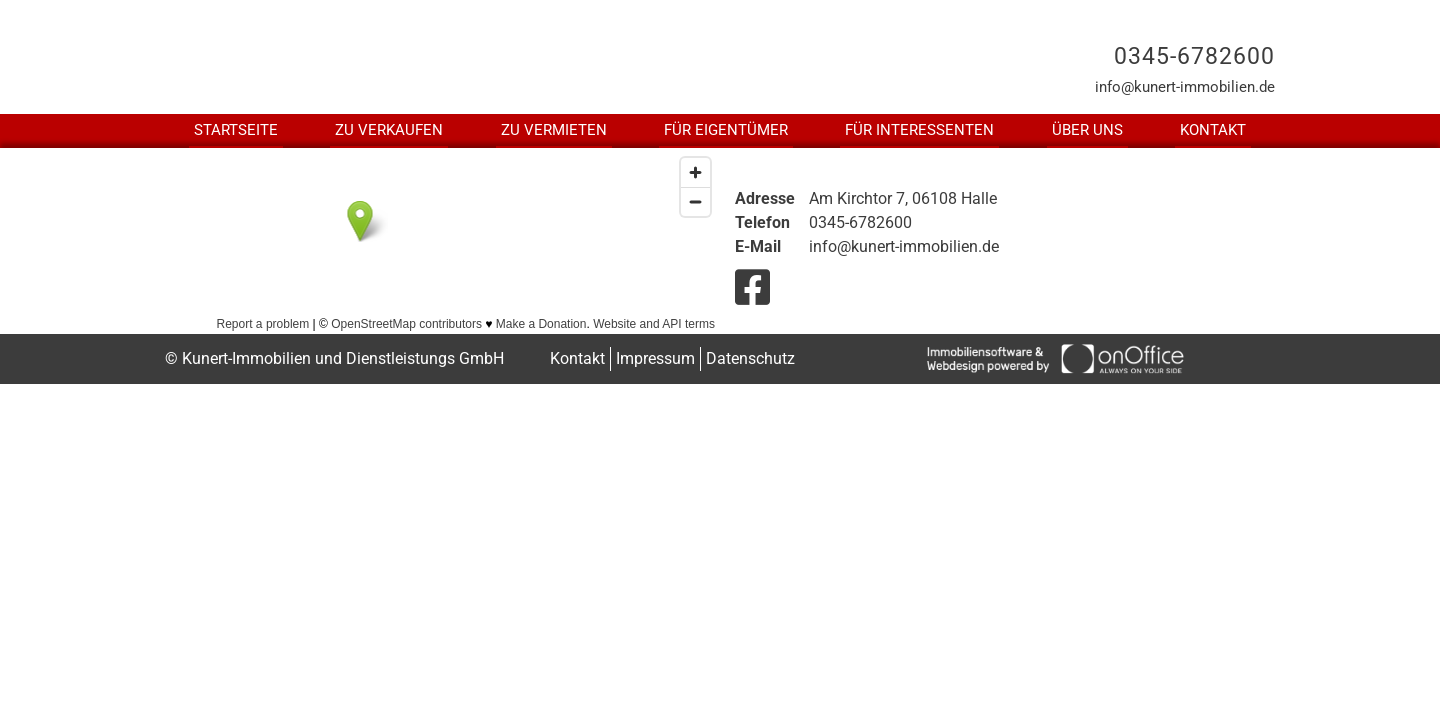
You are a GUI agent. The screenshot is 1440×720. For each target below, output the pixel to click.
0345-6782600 (1194, 56)
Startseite (236, 130)
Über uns (1087, 130)
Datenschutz (750, 358)
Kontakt (1213, 130)
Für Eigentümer (726, 130)
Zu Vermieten (554, 130)
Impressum (655, 358)
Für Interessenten (919, 130)
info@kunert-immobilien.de (1185, 87)
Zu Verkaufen (389, 130)
